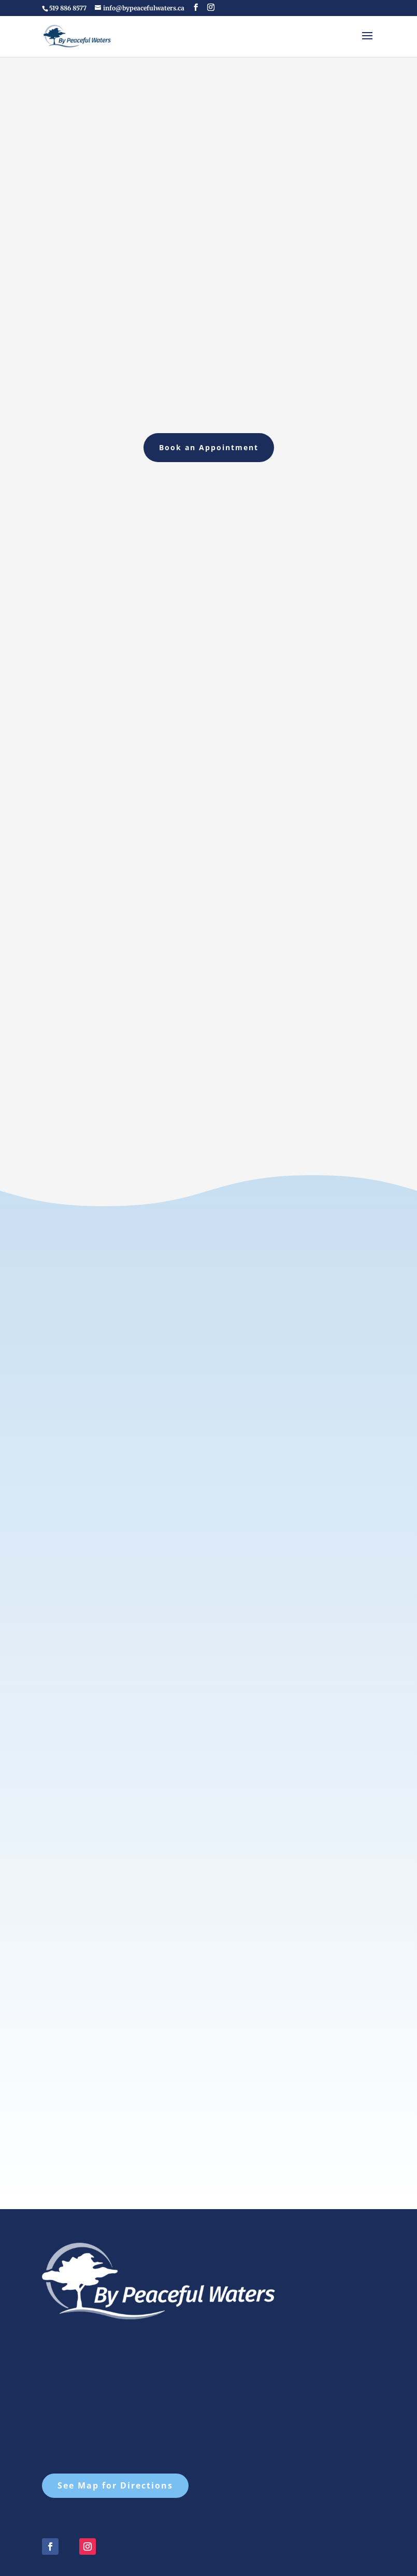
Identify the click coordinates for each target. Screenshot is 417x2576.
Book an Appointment (208, 447)
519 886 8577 (68, 8)
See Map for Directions (115, 2423)
